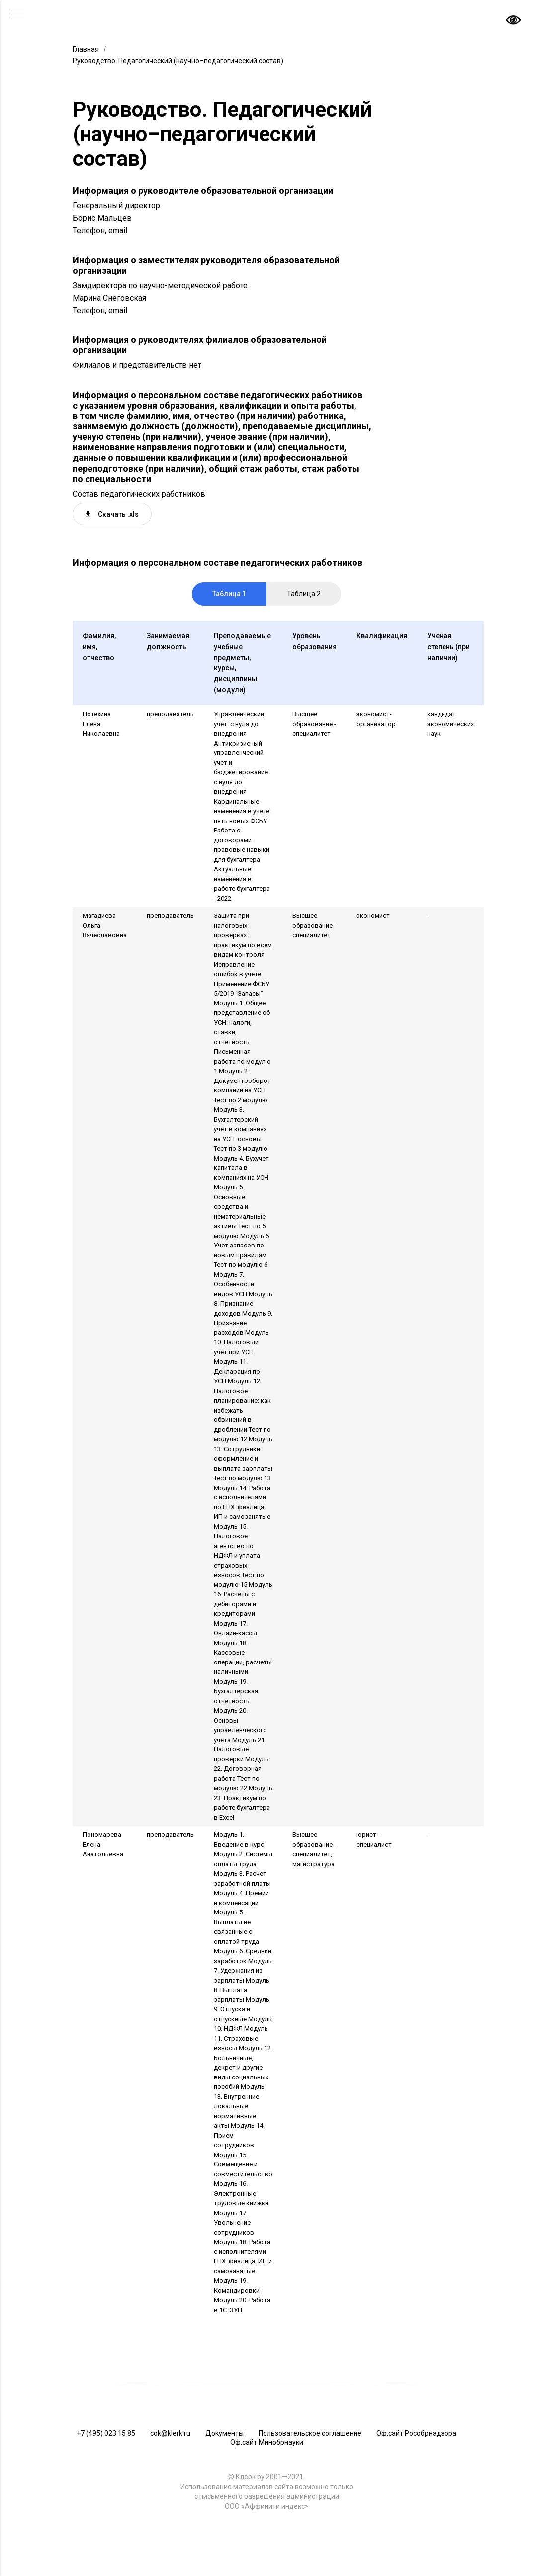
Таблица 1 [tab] (229, 594)
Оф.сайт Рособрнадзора (416, 2433)
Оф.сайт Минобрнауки (266, 2442)
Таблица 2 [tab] (304, 594)
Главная (86, 49)
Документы (224, 2433)
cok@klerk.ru (170, 2433)
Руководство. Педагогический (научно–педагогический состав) (178, 61)
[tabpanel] (266, 1462)
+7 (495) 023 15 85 (106, 2433)
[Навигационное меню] (17, 15)
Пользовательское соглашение (310, 2433)
